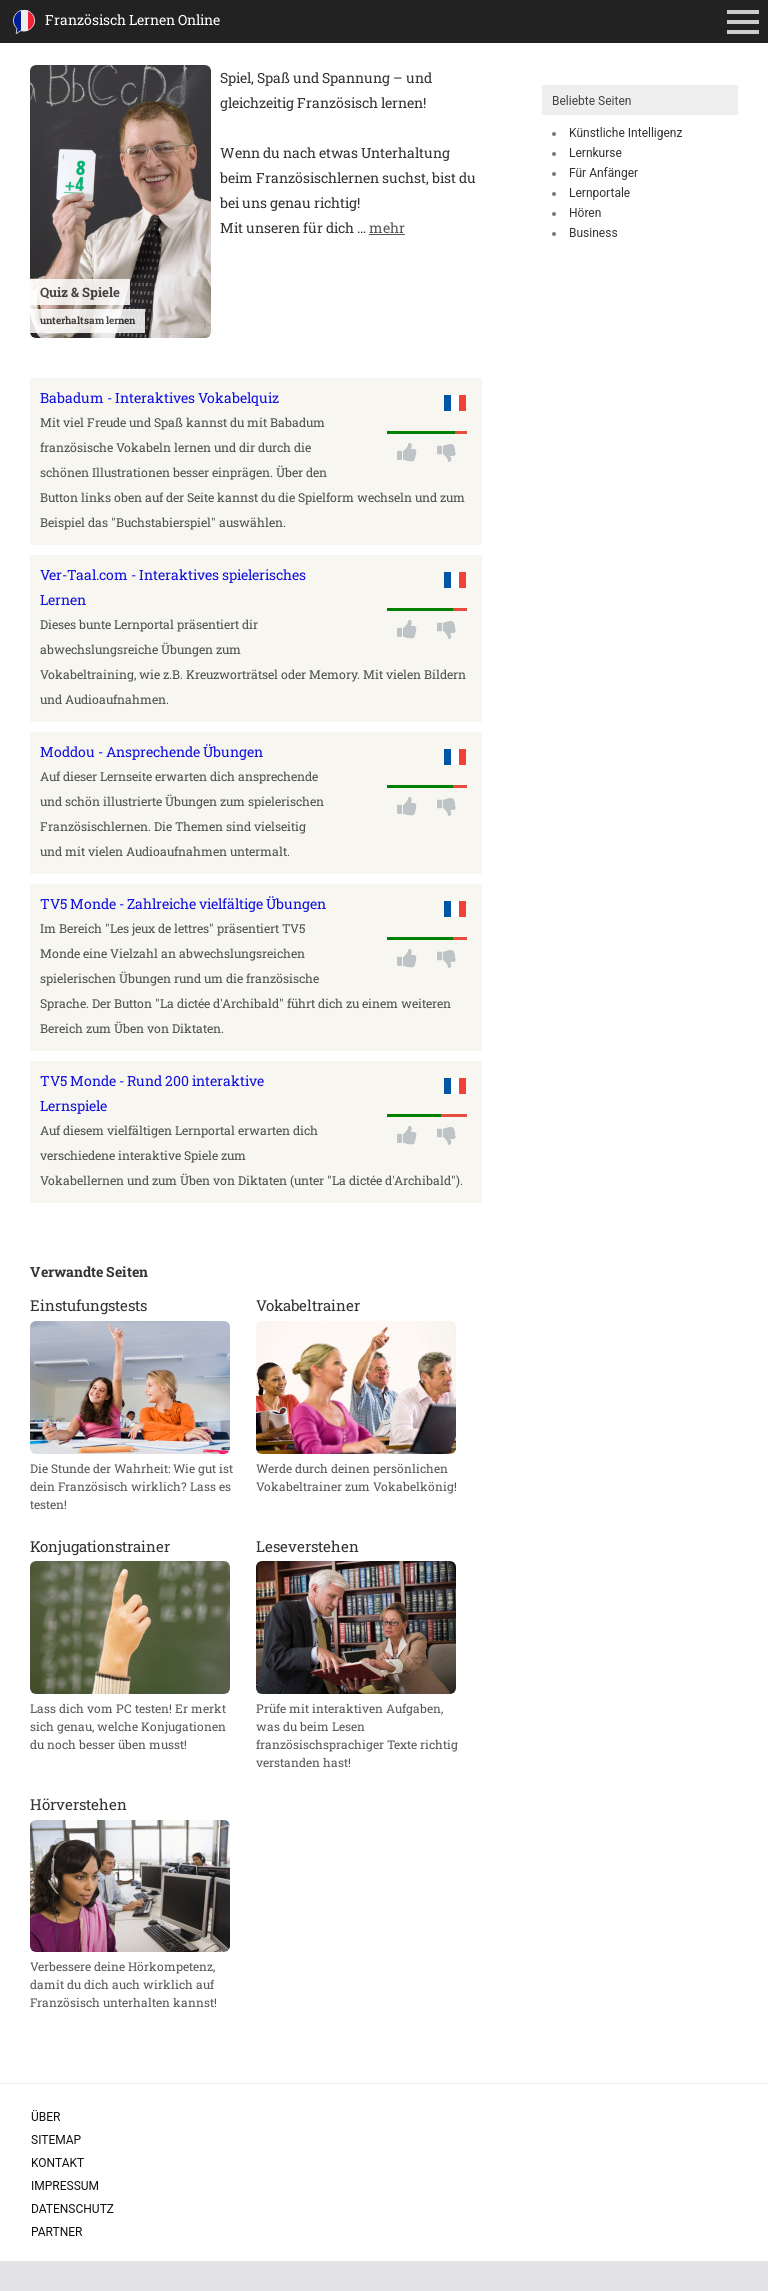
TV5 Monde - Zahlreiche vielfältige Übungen (183, 903)
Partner (56, 2232)
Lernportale (599, 193)
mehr (387, 227)
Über (45, 2117)
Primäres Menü (747, 24)
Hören (585, 213)
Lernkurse (595, 153)
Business (593, 233)
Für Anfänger (603, 173)
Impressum (65, 2186)
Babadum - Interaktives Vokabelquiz (159, 397)
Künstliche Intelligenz (625, 133)
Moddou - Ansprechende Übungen (151, 751)
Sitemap (56, 2140)
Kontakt (57, 2163)
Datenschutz (72, 2209)
